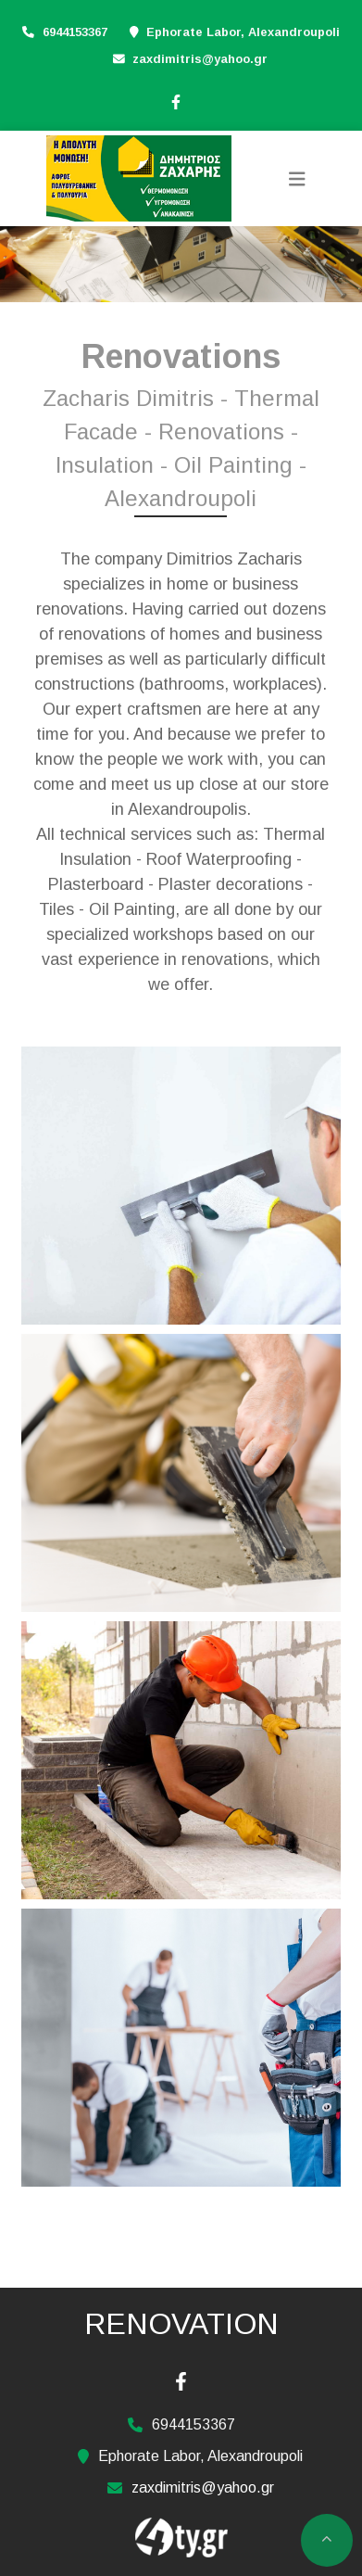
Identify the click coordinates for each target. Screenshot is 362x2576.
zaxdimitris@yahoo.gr (200, 59)
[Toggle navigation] (297, 179)
